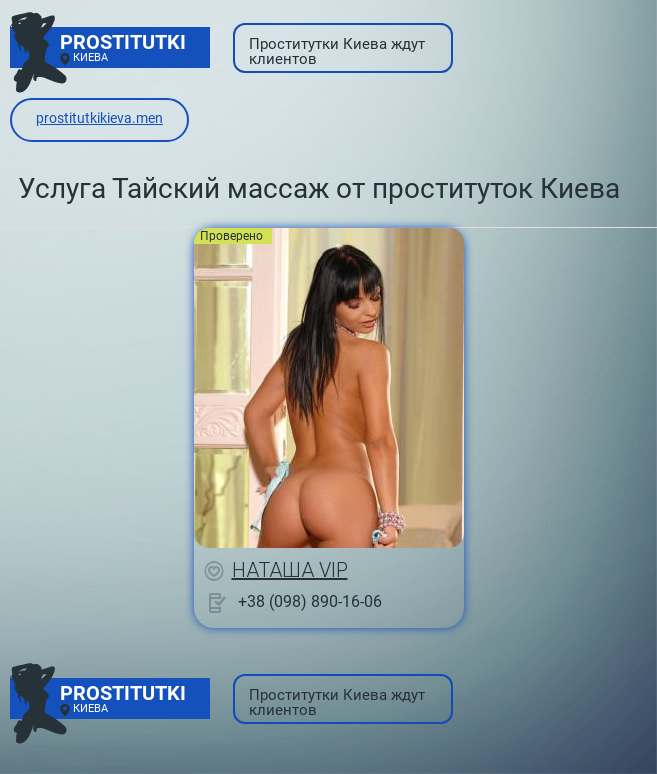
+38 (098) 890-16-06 (310, 601)
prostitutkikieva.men (99, 118)
